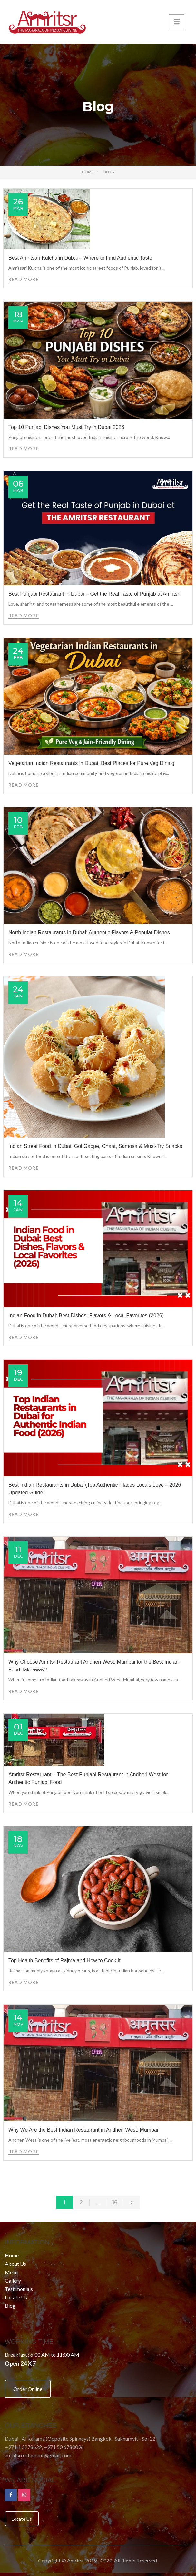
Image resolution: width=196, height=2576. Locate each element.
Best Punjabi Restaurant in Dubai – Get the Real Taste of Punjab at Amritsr (93, 594)
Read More (23, 279)
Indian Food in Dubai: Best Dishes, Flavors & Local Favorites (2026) (86, 1315)
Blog (10, 2306)
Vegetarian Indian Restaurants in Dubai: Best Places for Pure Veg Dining (91, 763)
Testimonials (19, 2289)
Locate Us (16, 2297)
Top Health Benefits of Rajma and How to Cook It (64, 1960)
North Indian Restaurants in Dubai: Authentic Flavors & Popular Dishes (89, 932)
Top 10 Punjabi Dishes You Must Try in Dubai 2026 (66, 427)
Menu (11, 2272)
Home (88, 171)
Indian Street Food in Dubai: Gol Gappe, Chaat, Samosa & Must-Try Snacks (95, 1146)
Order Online (27, 2389)
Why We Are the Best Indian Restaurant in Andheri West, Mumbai (83, 2130)
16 (114, 2202)
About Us (15, 2264)
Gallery (13, 2280)
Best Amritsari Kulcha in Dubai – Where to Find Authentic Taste (80, 258)
